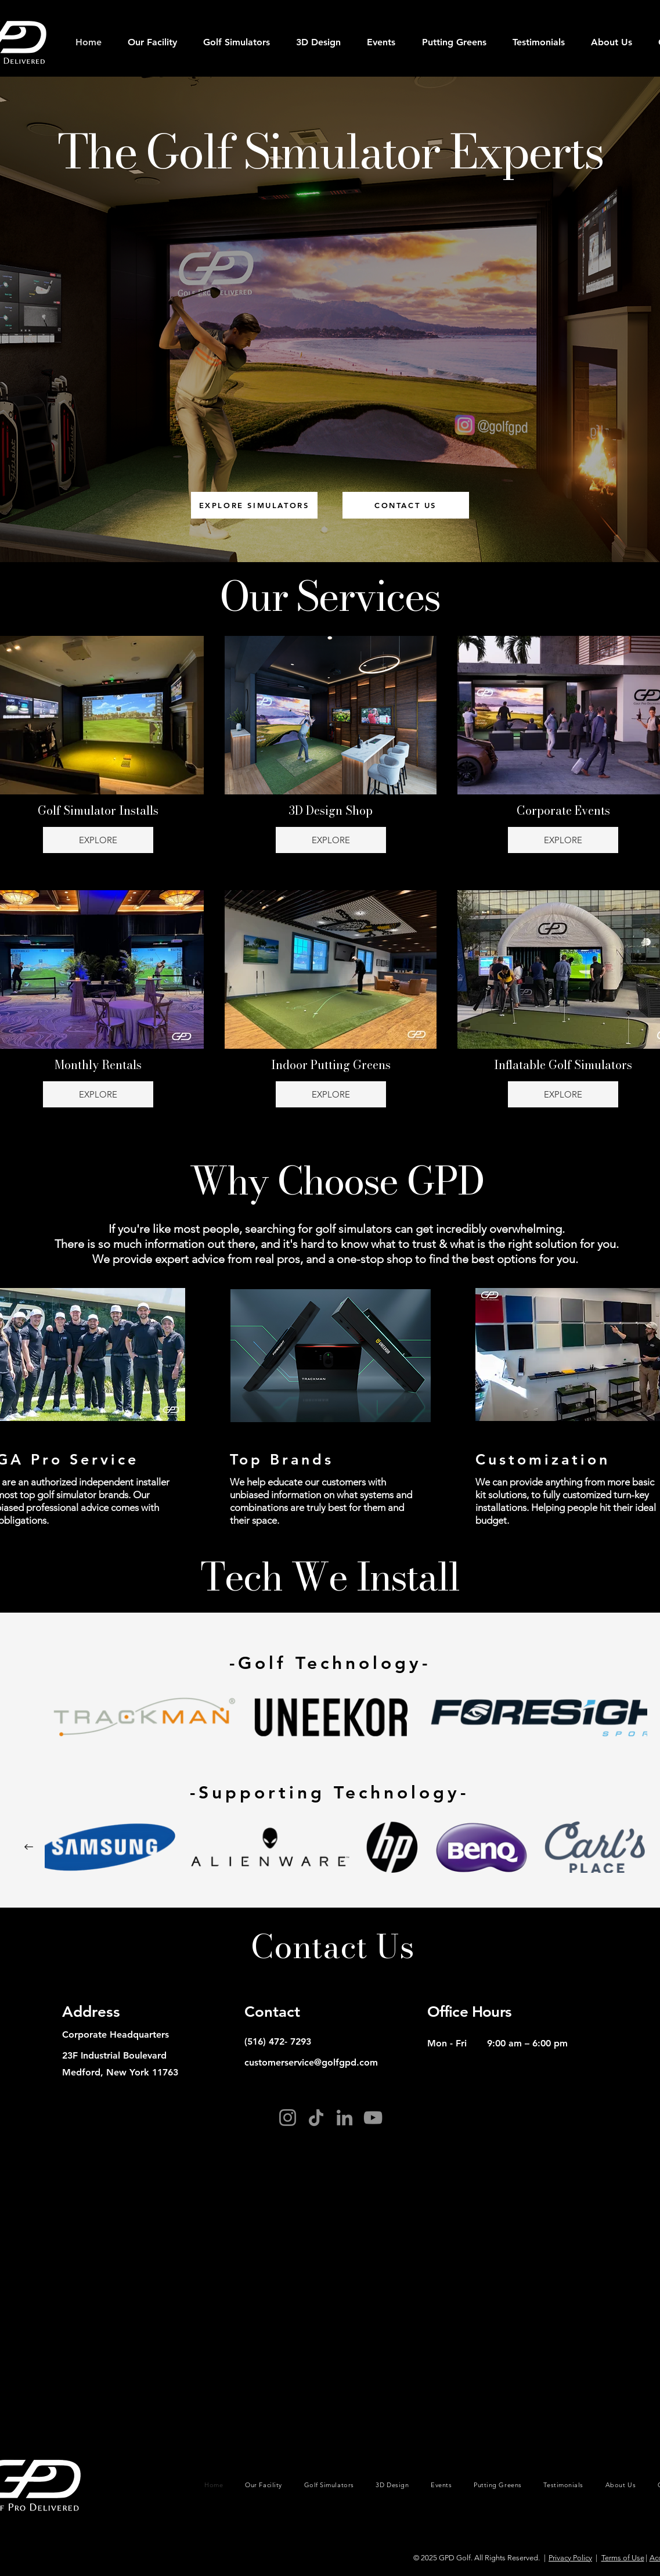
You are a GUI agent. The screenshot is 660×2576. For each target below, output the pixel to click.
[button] (236, 42)
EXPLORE (98, 840)
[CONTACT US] (405, 505)
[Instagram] (287, 2117)
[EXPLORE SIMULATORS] (254, 505)
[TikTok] (316, 2117)
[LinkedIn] (344, 2117)
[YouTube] (373, 2117)
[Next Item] (28, 1847)
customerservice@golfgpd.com (311, 2062)
